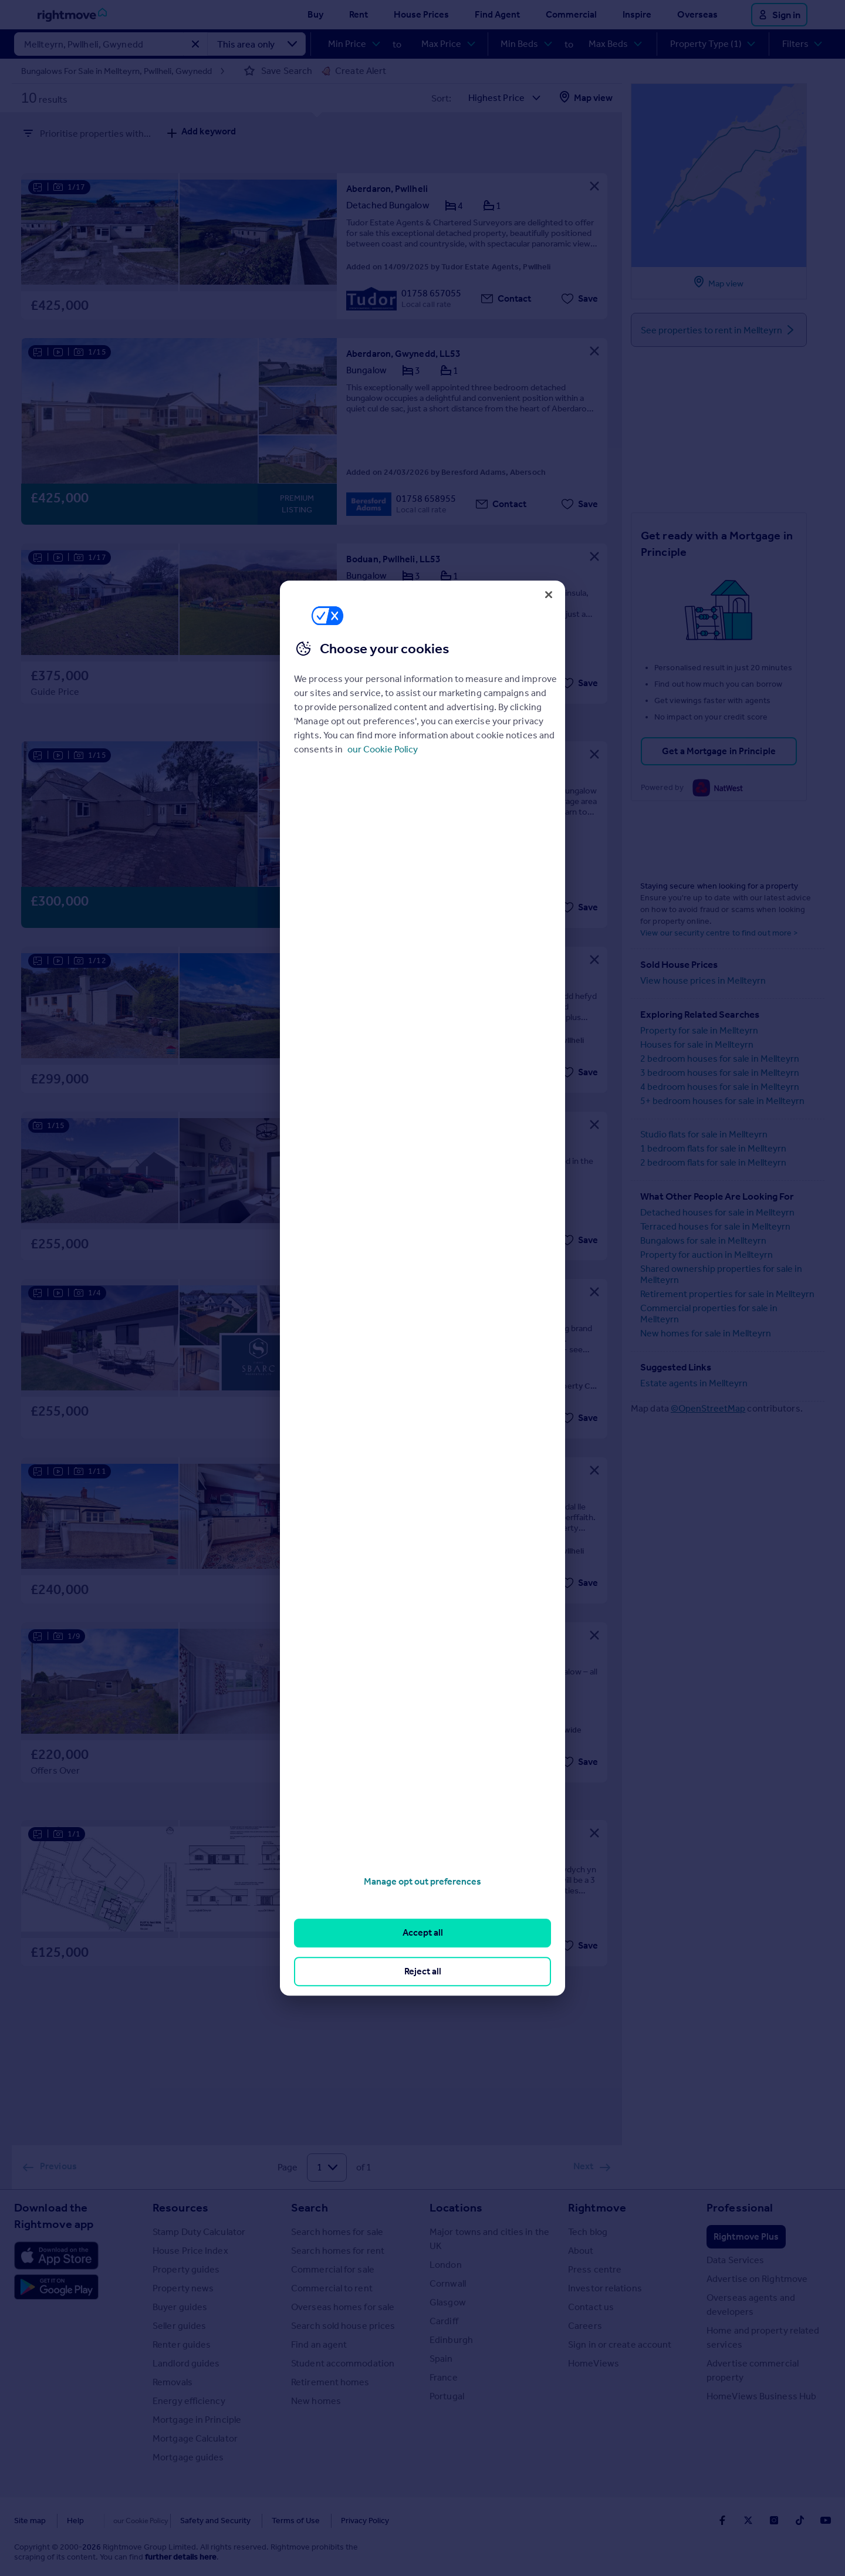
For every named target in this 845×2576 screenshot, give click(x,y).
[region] (422, 1288)
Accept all (423, 1933)
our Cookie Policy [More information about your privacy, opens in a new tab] (382, 749)
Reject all (422, 1971)
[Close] (549, 594)
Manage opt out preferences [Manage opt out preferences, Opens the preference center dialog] (422, 1881)
